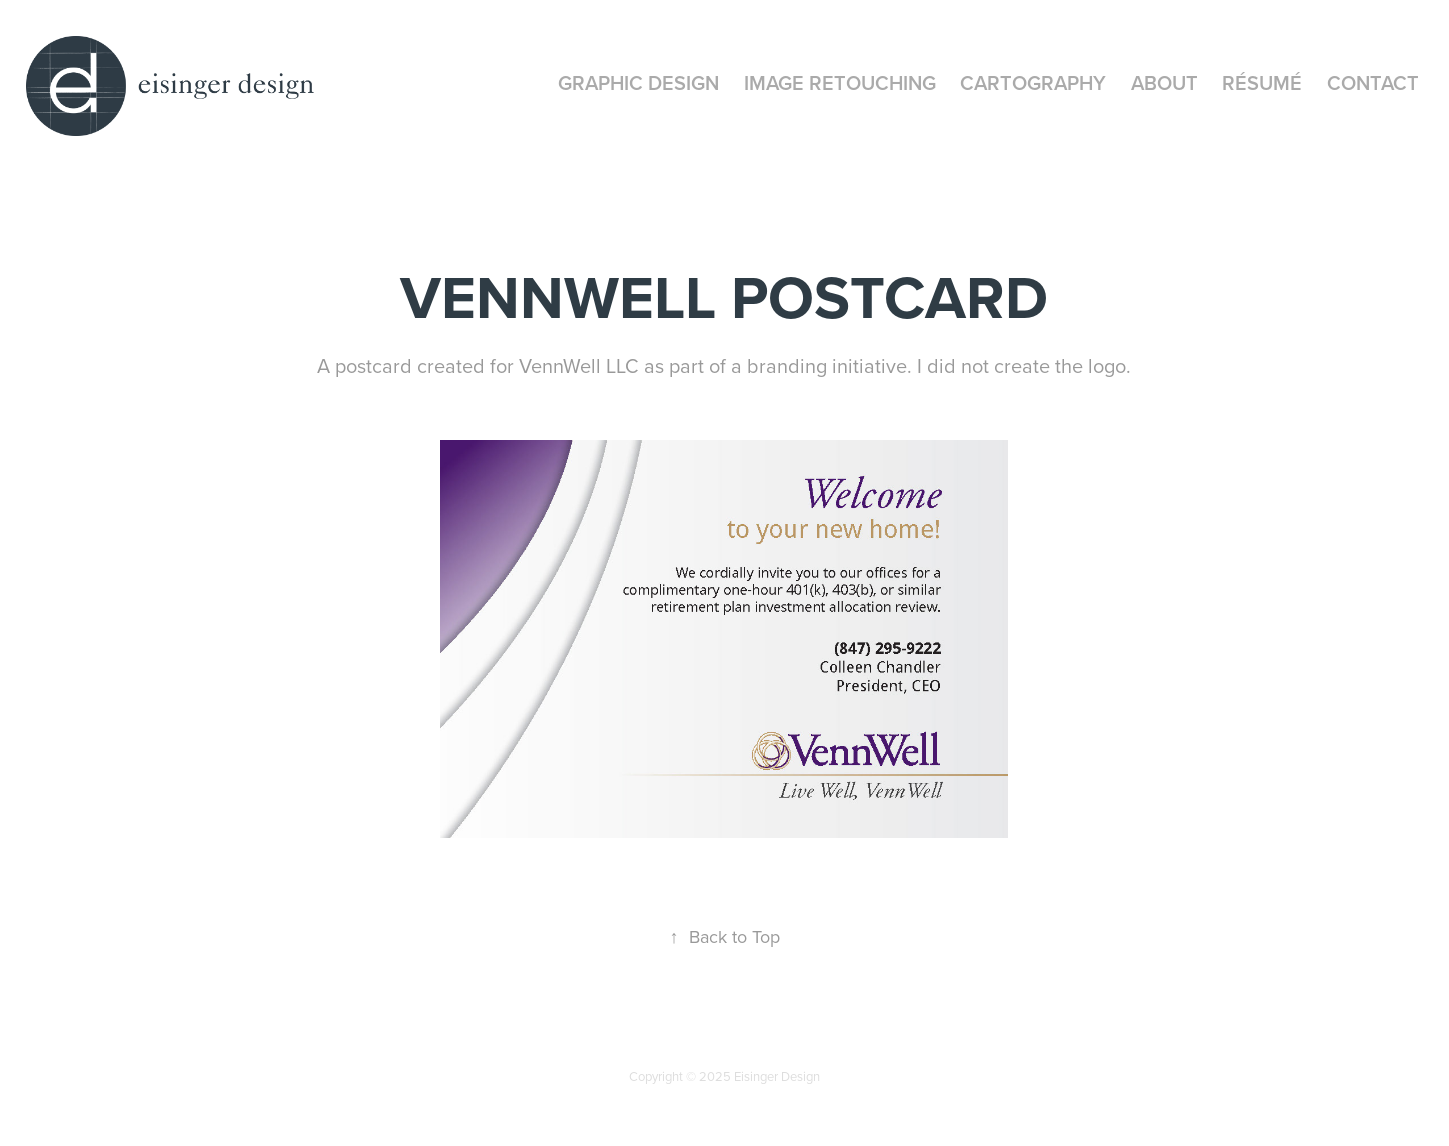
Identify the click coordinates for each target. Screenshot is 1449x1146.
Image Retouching (840, 82)
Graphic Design (638, 82)
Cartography (1033, 82)
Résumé (1262, 82)
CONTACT (1373, 82)
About (1164, 82)
